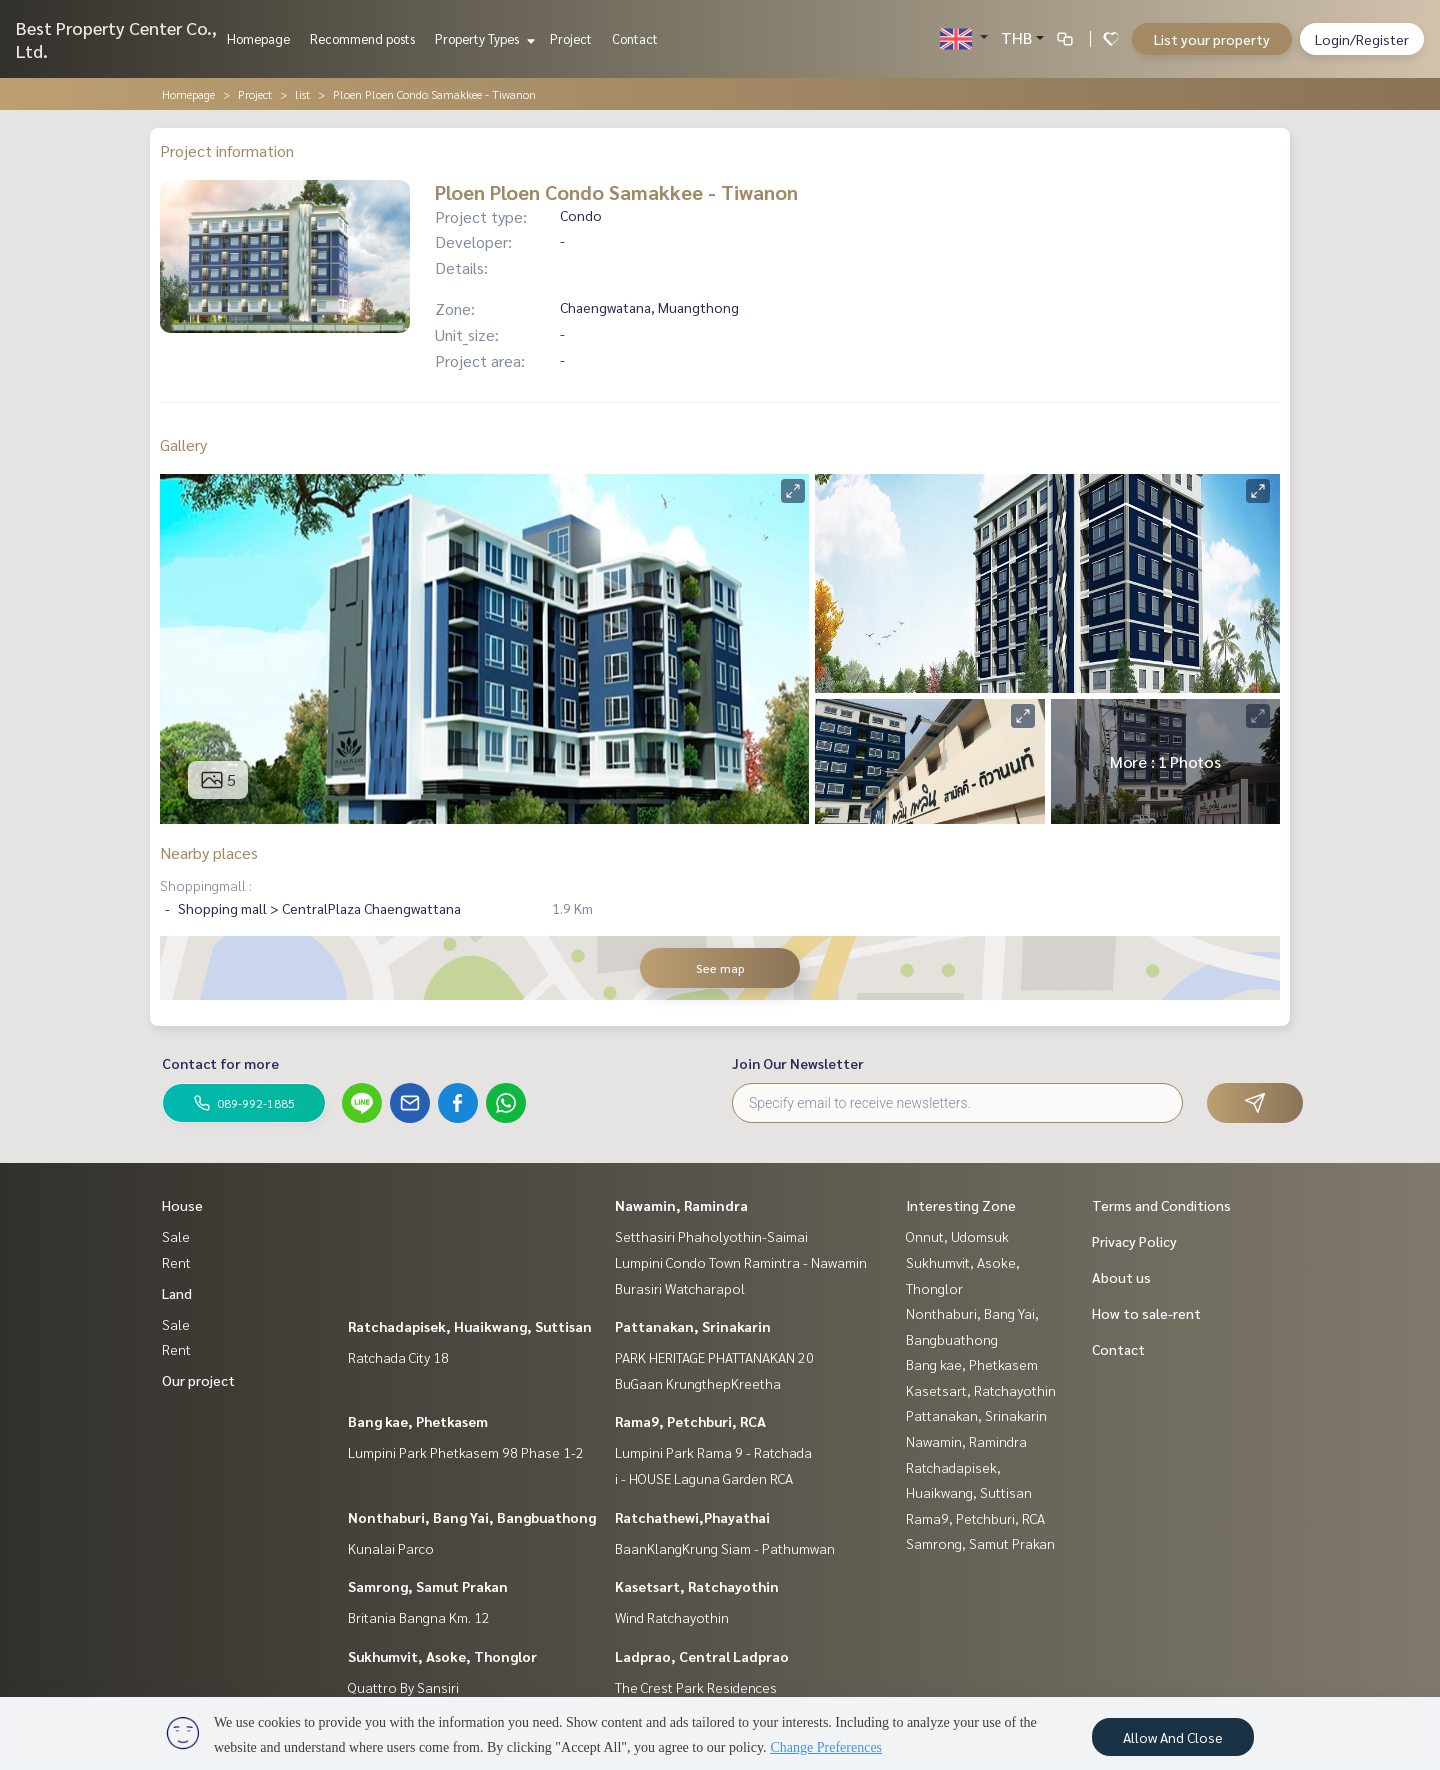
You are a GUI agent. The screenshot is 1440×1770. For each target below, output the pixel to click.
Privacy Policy (1134, 1241)
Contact (635, 38)
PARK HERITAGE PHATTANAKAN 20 (714, 1357)
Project (571, 38)
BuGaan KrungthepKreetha (698, 1383)
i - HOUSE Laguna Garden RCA (704, 1478)
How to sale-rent (1146, 1313)
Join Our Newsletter (798, 1063)
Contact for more (220, 1063)
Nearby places (209, 852)
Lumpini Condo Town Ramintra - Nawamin (741, 1262)
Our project (198, 1380)
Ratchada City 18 (398, 1357)
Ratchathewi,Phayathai (692, 1517)
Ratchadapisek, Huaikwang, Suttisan (470, 1326)
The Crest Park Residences (696, 1687)
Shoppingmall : (206, 885)
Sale (176, 1236)
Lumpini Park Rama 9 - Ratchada (713, 1452)
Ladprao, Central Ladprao (702, 1656)
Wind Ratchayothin (672, 1617)
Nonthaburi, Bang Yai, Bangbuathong (472, 1517)
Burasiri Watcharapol (680, 1288)
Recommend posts (362, 38)
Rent (176, 1262)
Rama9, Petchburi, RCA (690, 1421)
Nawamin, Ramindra (681, 1205)
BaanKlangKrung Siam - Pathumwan (725, 1548)
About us (1121, 1277)
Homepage (258, 38)
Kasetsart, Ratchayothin (697, 1586)
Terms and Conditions (1161, 1205)
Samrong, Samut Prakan (428, 1586)
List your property (1212, 39)
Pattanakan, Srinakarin (693, 1326)
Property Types (482, 38)
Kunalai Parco (391, 1548)
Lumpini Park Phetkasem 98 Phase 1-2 (466, 1452)
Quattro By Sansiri (403, 1687)
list (302, 94)
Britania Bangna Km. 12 (419, 1617)
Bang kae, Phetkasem (418, 1421)
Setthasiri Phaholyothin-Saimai (711, 1236)
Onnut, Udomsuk (957, 1236)
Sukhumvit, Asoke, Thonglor (442, 1656)
